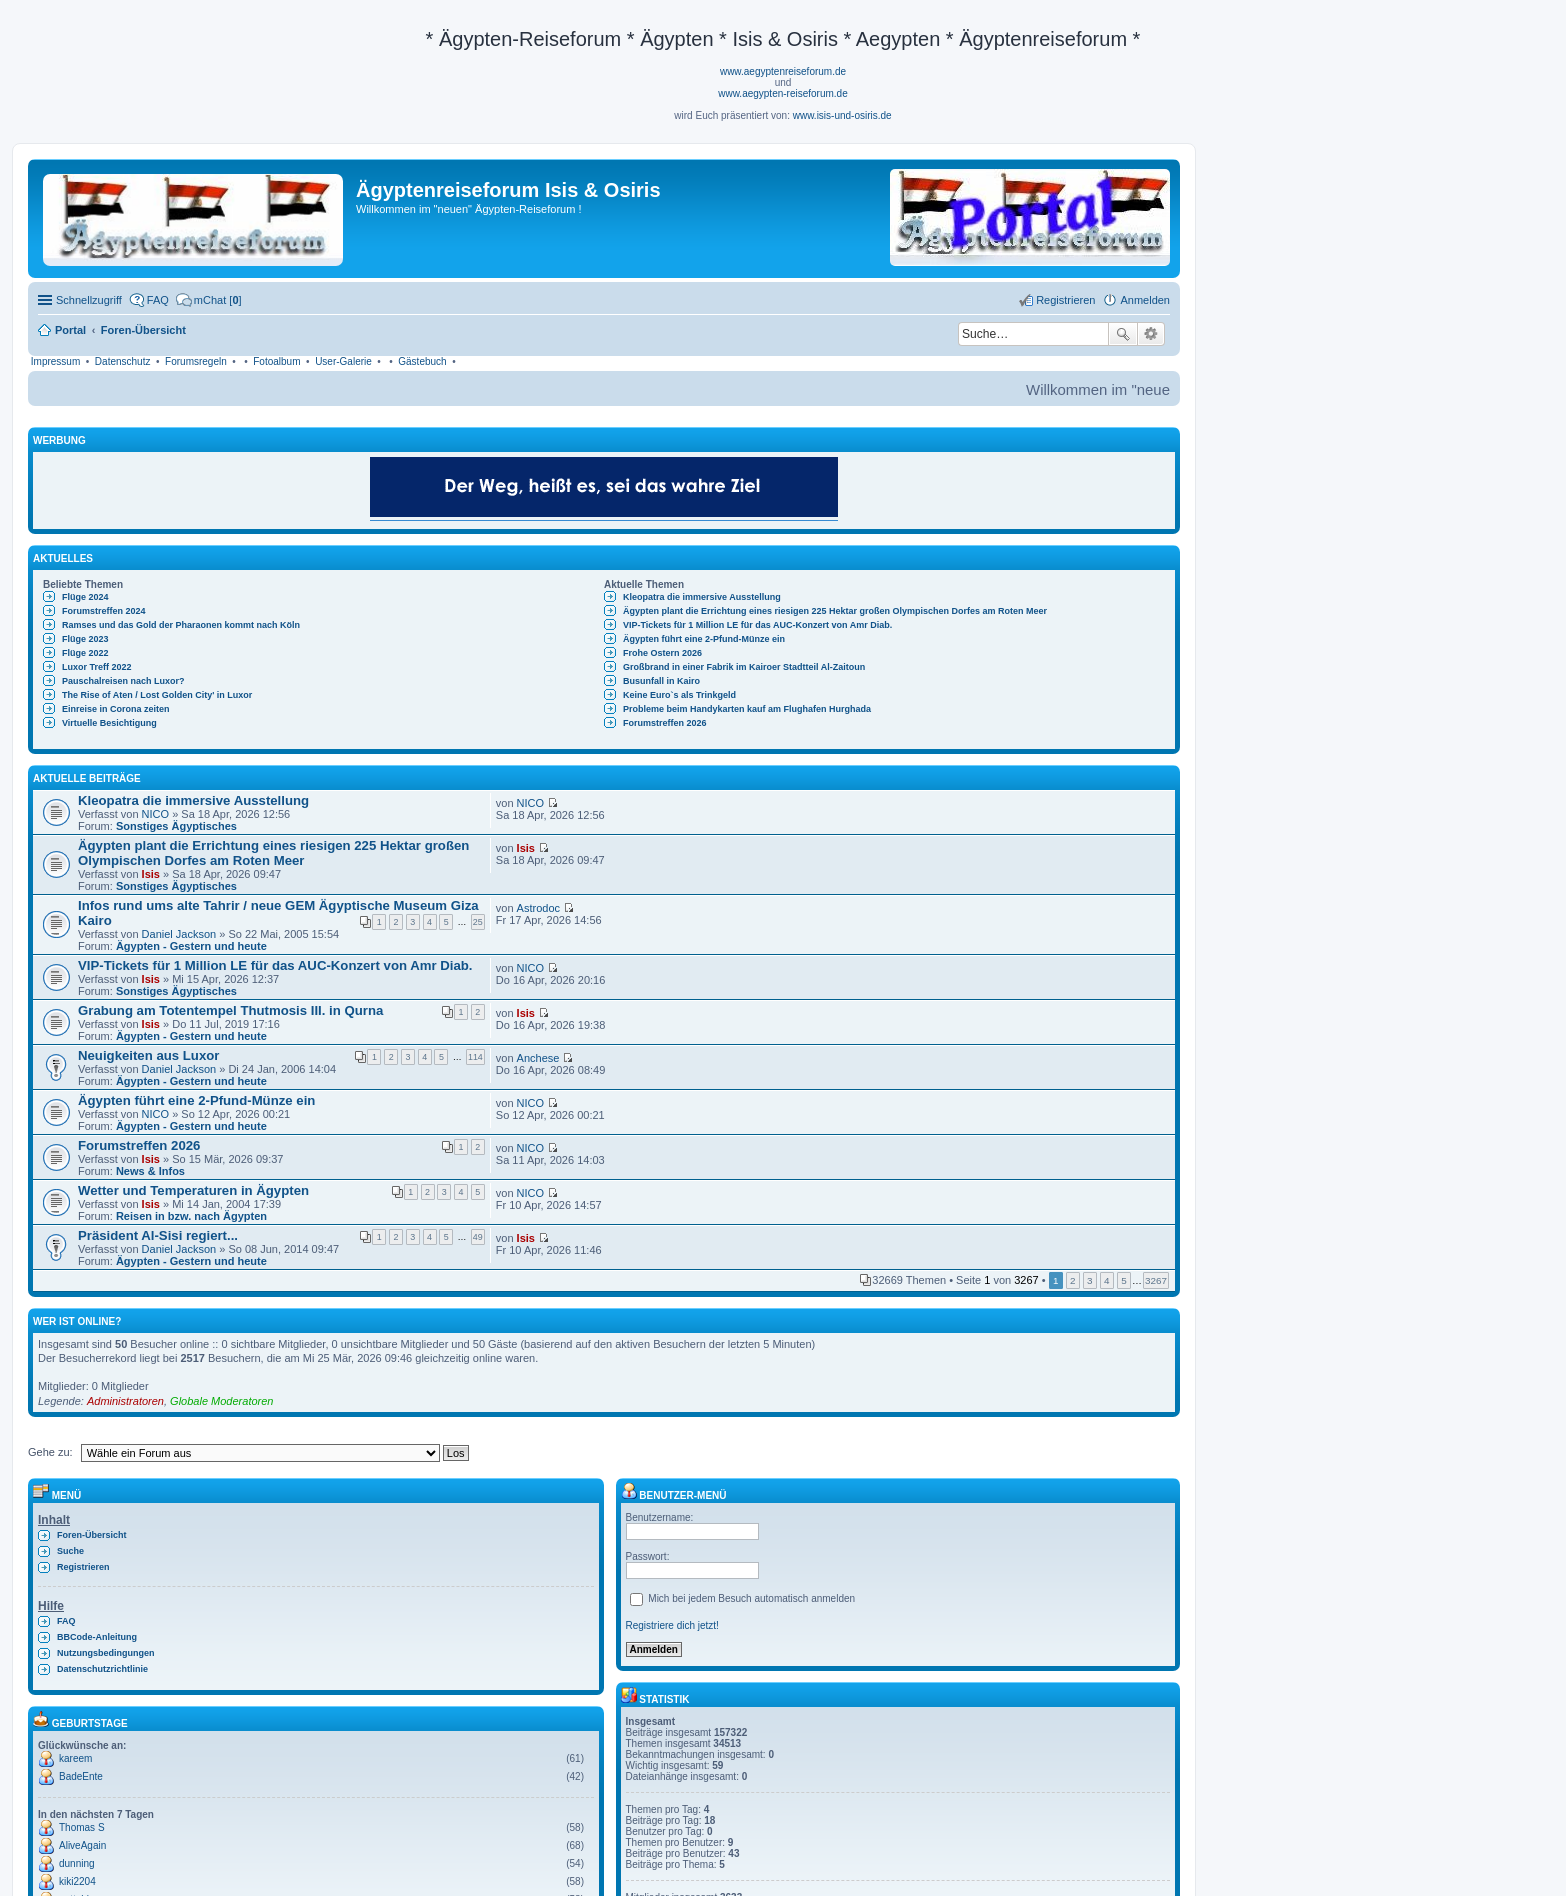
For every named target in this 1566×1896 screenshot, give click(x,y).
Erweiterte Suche (1151, 334)
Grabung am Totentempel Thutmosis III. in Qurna (230, 1010)
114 (475, 1057)
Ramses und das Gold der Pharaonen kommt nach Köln (181, 625)
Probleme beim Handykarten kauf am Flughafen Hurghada (747, 709)
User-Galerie (343, 361)
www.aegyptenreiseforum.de (783, 71)
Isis (151, 874)
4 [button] (1107, 1280)
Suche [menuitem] (70, 1551)
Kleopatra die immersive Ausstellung (702, 597)
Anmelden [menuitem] (1145, 300)
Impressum (55, 361)
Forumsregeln (196, 361)
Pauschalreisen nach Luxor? (123, 681)
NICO (156, 814)
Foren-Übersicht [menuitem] (92, 1535)
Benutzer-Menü (674, 1495)
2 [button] (1073, 1280)
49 (478, 1237)
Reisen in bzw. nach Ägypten (191, 1216)
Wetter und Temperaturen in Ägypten (193, 1190)
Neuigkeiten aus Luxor (148, 1055)
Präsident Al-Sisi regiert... (158, 1235)
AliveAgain (82, 1845)
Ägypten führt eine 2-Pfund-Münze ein (704, 639)
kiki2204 (77, 1881)
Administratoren (125, 1401)
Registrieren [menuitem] (1065, 300)
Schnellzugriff (89, 300)
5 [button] (1124, 1280)
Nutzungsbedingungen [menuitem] (105, 1653)
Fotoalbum (276, 361)
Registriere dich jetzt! (672, 1625)
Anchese (538, 1058)
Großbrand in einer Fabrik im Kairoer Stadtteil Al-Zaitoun (744, 667)
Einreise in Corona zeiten (116, 709)
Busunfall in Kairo (661, 681)
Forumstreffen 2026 (665, 723)
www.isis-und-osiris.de (842, 115)
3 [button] (1090, 1280)
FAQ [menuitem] (158, 300)
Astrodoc (538, 908)
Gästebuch (422, 361)
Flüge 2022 (85, 653)
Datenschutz (123, 361)
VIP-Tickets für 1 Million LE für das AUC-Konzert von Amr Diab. (757, 625)
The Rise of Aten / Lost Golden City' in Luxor (157, 695)
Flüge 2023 (85, 639)
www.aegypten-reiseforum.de (783, 93)
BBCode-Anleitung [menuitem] (97, 1637)
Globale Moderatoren (221, 1401)
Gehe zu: (50, 1452)
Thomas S (82, 1827)
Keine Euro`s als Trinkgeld (679, 695)
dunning (77, 1863)
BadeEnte (81, 1776)
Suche (1123, 334)
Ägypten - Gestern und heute (191, 946)
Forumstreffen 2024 (104, 611)
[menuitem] (209, 300)
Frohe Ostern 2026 (662, 653)
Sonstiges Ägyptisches (176, 826)
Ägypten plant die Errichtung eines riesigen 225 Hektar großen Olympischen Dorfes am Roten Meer (835, 611)
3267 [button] (1156, 1280)
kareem (75, 1758)
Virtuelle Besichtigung (109, 723)
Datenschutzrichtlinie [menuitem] (102, 1669)
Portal (70, 330)
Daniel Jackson (179, 934)
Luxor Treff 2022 (97, 667)
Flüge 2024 (85, 597)
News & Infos (150, 1171)
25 (478, 922)
